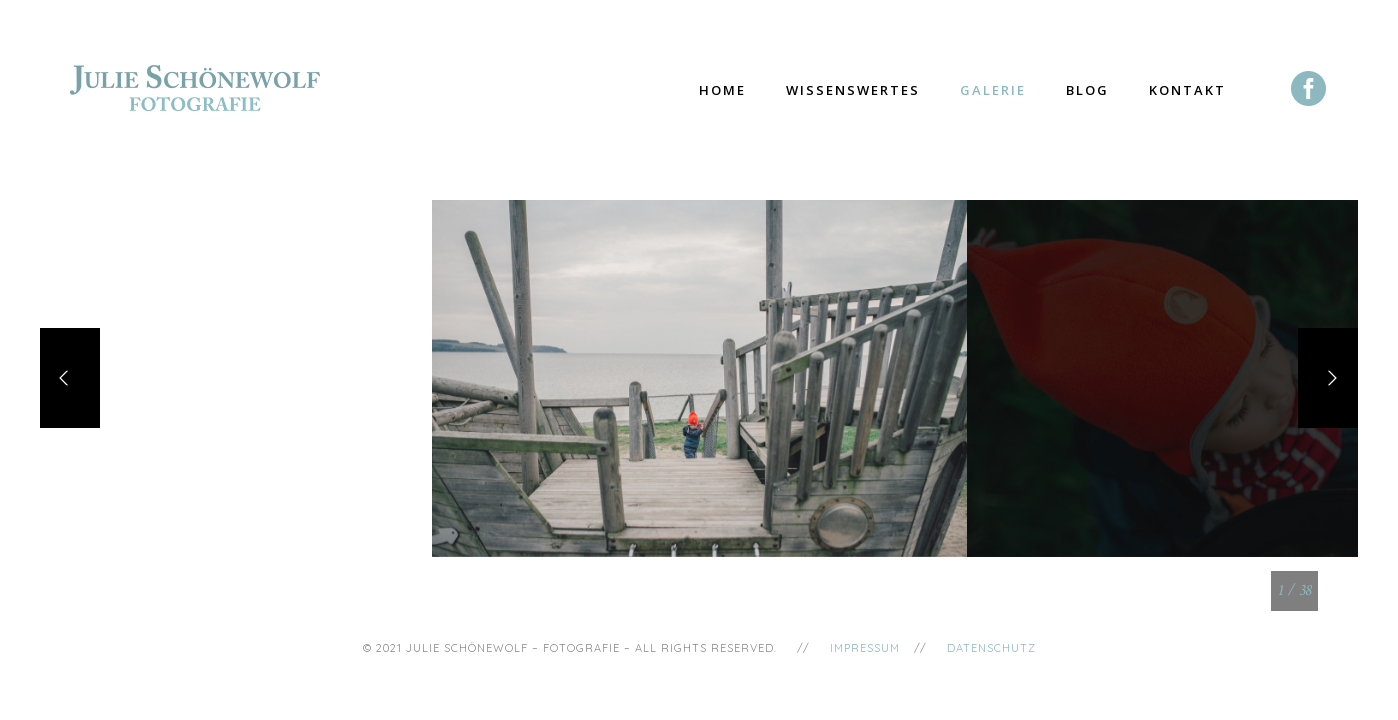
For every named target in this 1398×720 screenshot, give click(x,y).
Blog (1087, 90)
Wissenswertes (853, 90)
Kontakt (1187, 90)
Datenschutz (991, 648)
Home (722, 90)
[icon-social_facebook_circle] (1309, 90)
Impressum (865, 648)
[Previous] (70, 378)
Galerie (993, 90)
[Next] (1328, 378)
